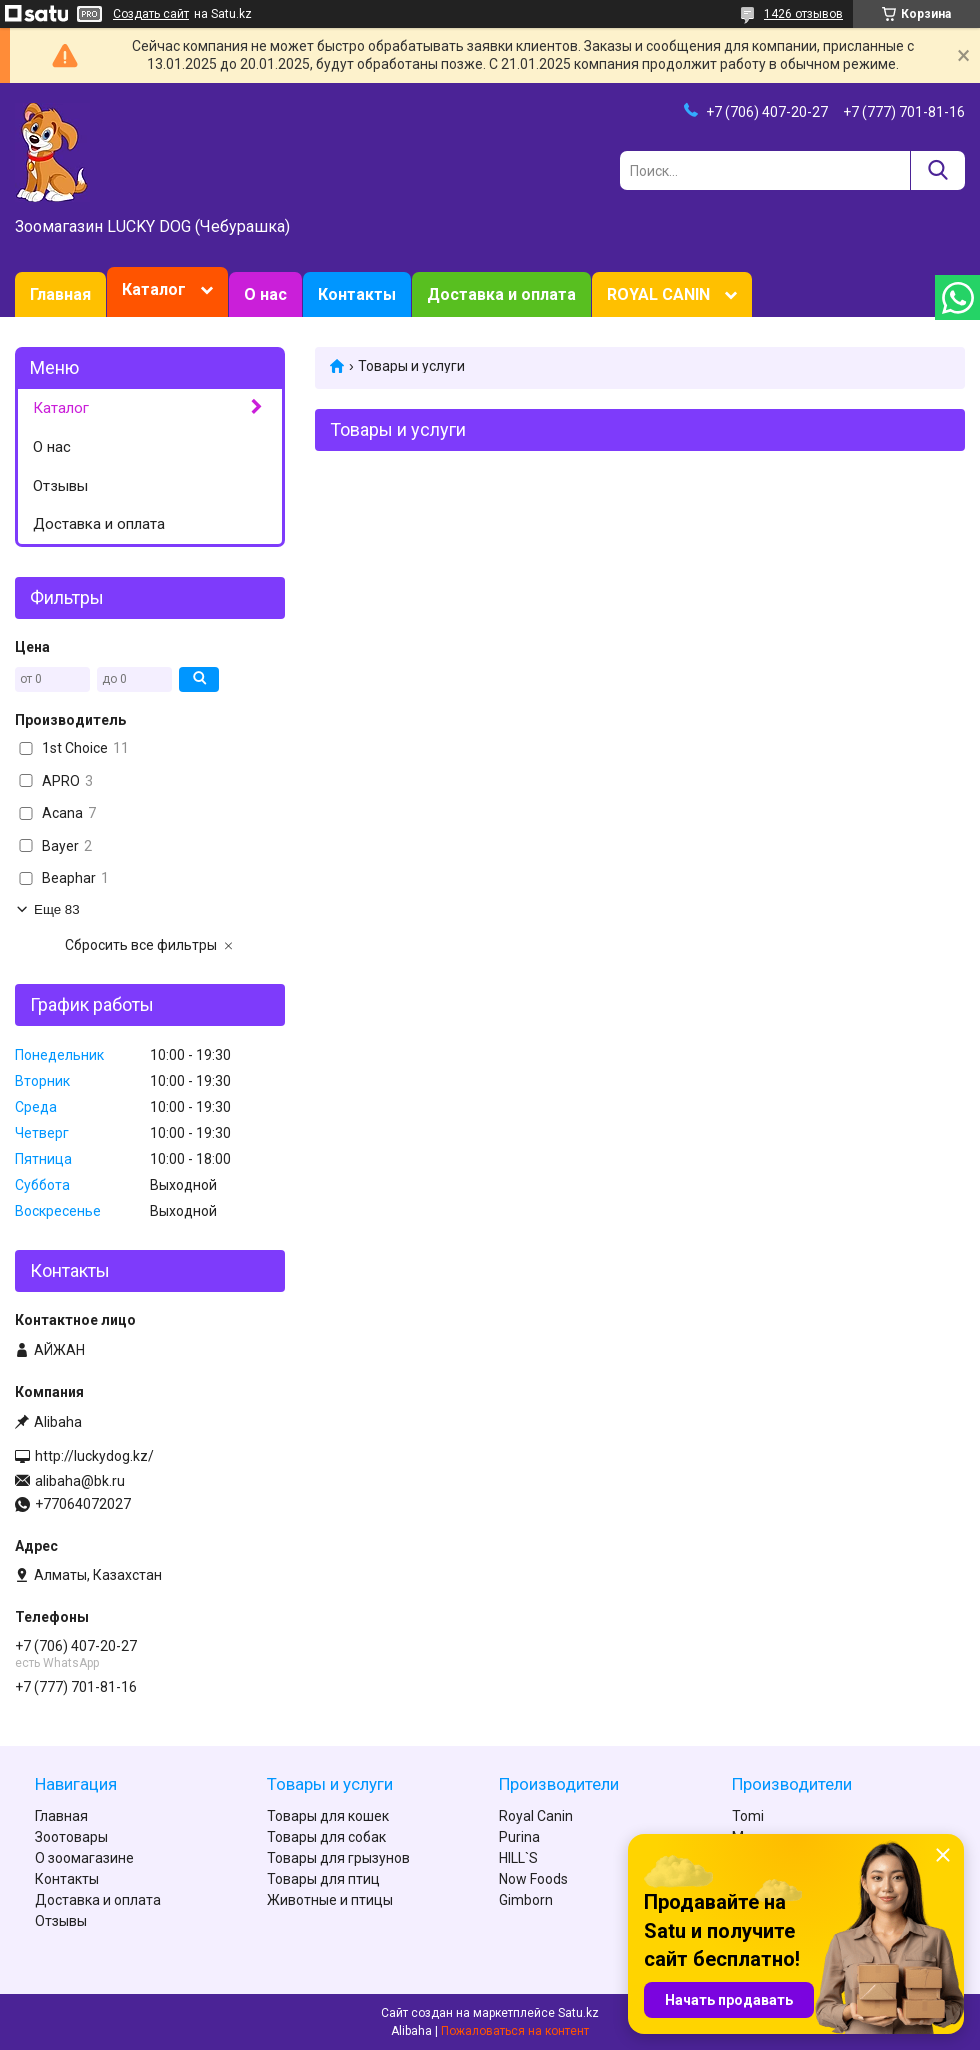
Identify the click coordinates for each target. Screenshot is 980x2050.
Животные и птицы (330, 1900)
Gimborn (526, 1900)
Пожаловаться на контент (515, 2031)
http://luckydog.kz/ (94, 1456)
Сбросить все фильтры (141, 945)
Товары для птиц (323, 1879)
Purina (519, 1837)
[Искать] (937, 170)
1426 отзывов (803, 14)
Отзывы (60, 486)
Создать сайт (151, 14)
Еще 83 (57, 909)
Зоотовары (71, 1837)
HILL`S (518, 1858)
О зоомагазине (84, 1858)
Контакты (357, 294)
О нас (265, 294)
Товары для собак (326, 1837)
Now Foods (533, 1879)
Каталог (154, 289)
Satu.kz (578, 2013)
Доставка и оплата (501, 294)
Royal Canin (536, 1816)
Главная (60, 294)
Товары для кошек (328, 1816)
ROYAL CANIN (658, 294)
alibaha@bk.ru (80, 1481)
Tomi (748, 1816)
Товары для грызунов (338, 1858)
